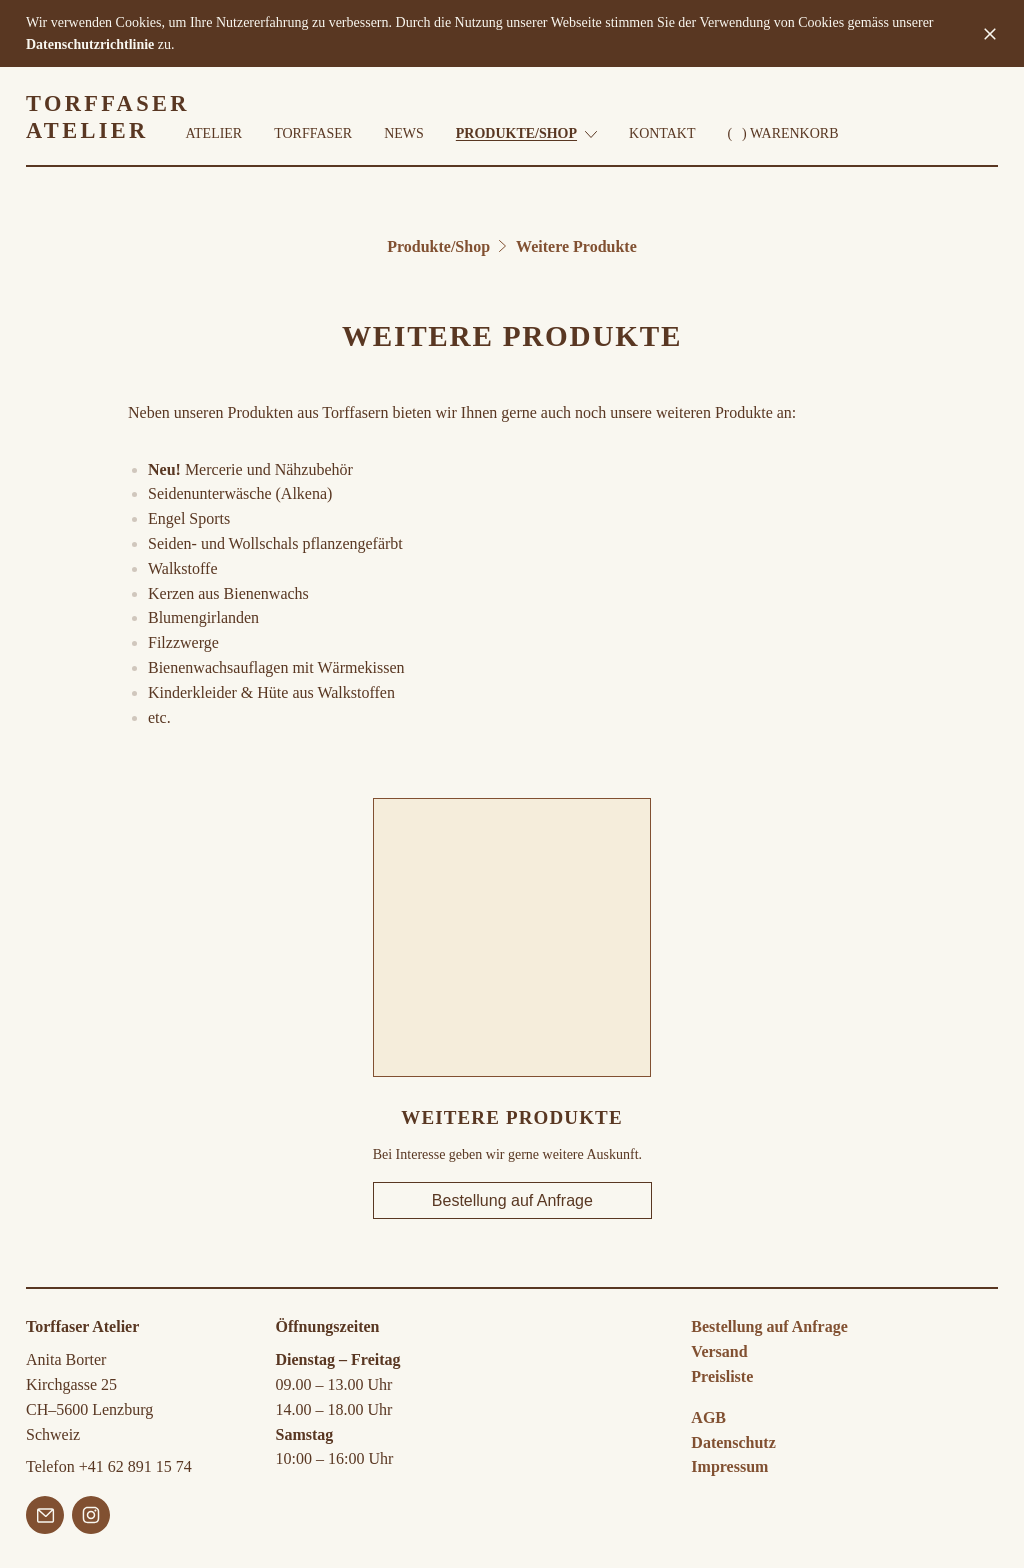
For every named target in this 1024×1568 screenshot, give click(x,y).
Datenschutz (733, 1442)
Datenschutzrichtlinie (90, 44)
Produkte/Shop (526, 134)
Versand (719, 1351)
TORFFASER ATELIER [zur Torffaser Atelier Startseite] (108, 118)
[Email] (45, 1519)
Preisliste (722, 1376)
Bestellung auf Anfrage (511, 1200)
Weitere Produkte (576, 246)
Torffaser (313, 134)
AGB (708, 1417)
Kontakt (662, 134)
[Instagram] (91, 1519)
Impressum (729, 1466)
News (404, 134)
